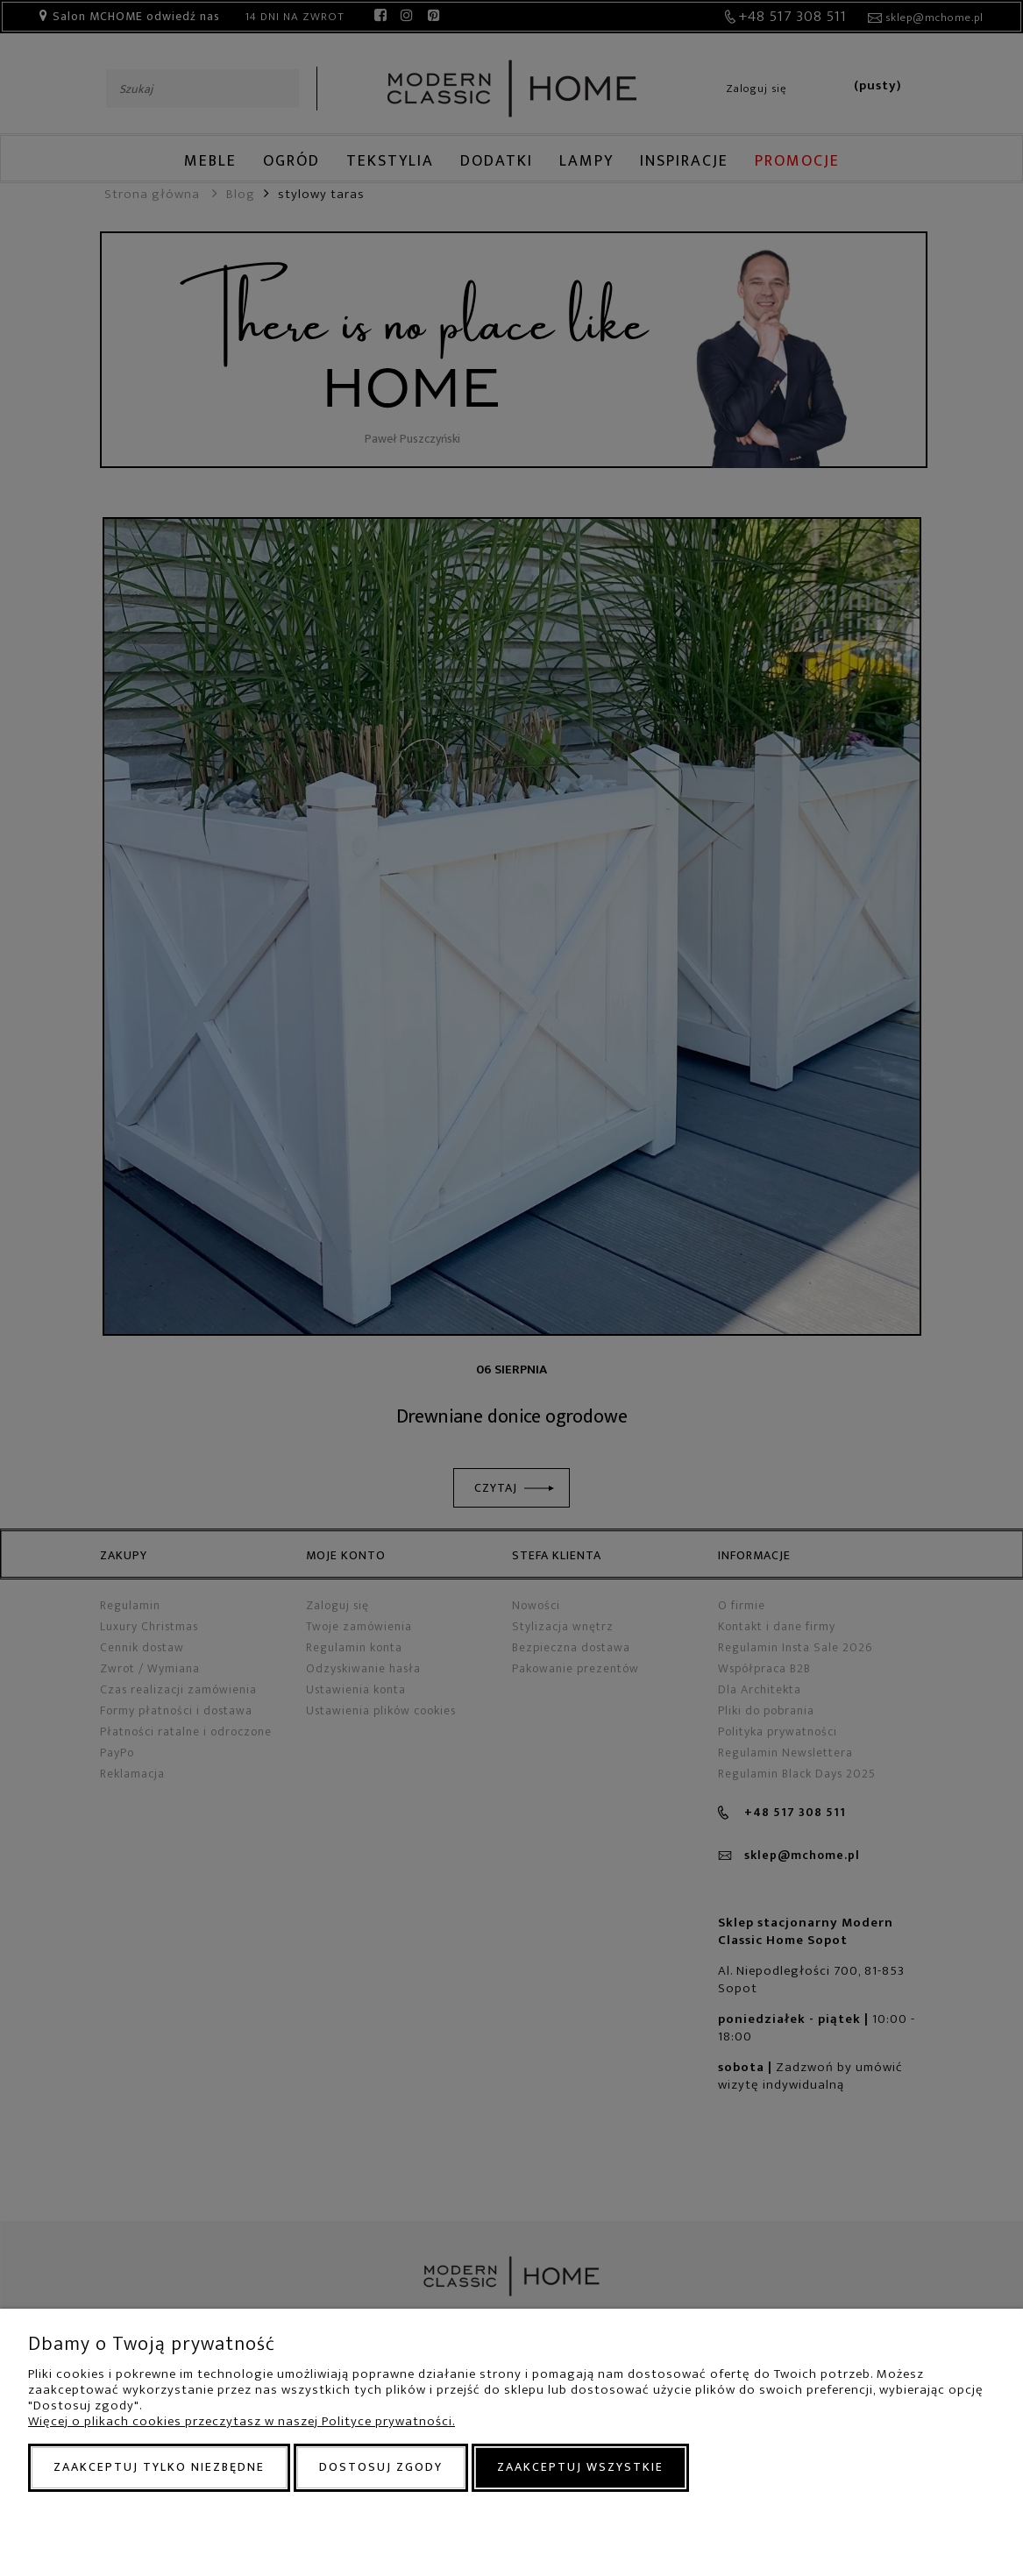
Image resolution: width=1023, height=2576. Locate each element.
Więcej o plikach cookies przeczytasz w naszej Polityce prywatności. (241, 2421)
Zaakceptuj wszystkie (580, 2467)
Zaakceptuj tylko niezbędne (159, 2467)
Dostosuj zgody (381, 2467)
